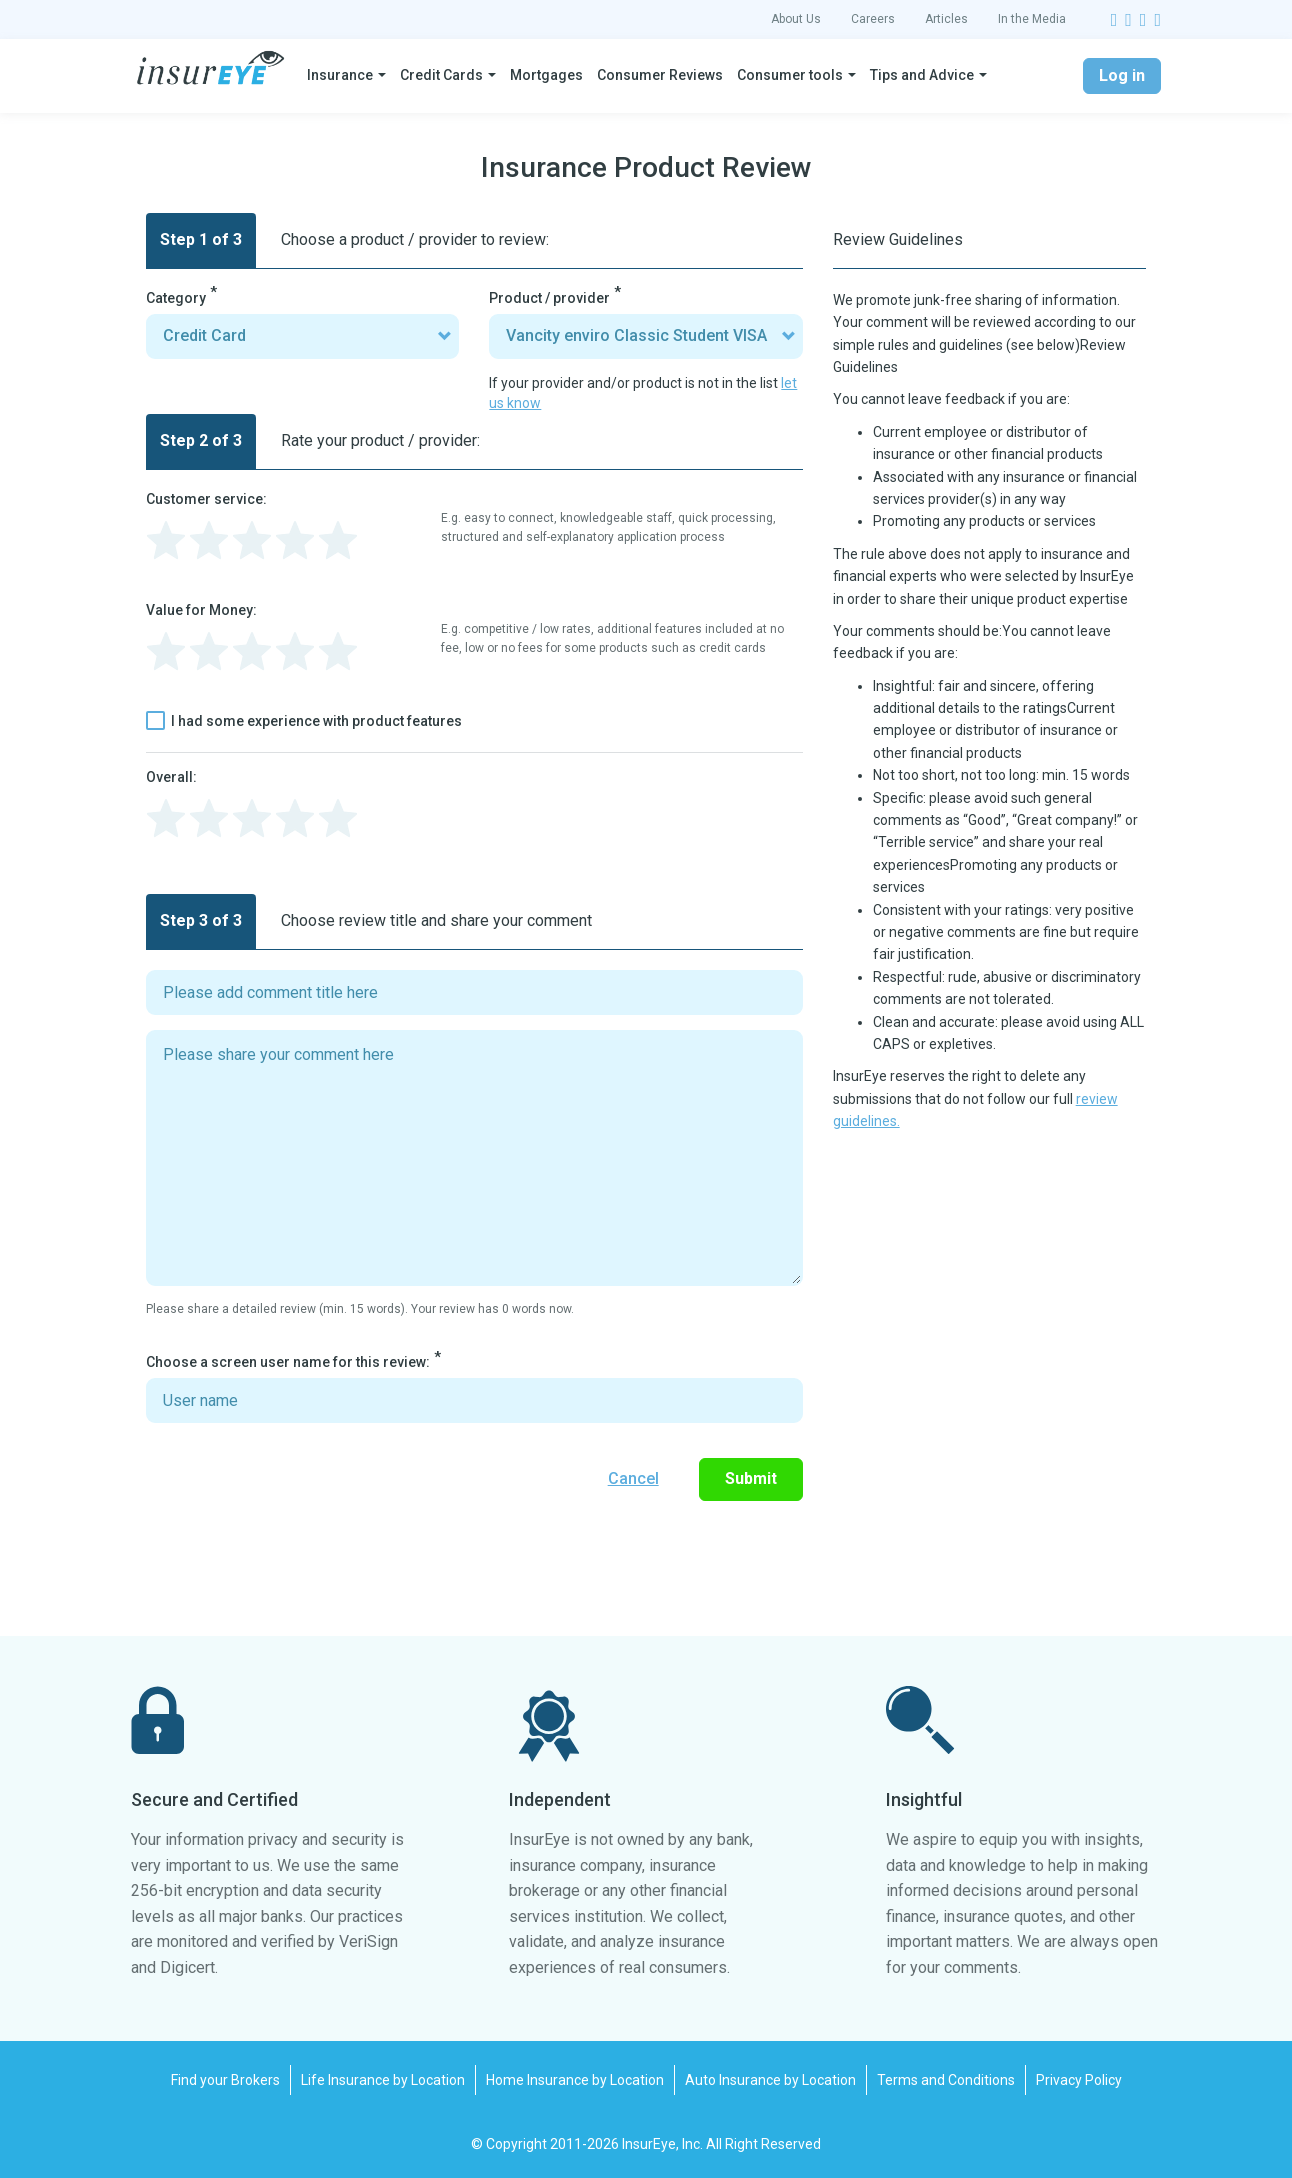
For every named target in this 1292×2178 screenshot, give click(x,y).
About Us (796, 19)
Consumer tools (790, 75)
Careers (873, 19)
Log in (1122, 75)
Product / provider (549, 298)
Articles (946, 19)
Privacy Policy (1079, 2080)
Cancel (633, 1478)
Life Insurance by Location (383, 2080)
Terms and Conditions (946, 2080)
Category (176, 298)
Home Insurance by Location (575, 2080)
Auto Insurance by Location (770, 2080)
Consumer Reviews (660, 75)
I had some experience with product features (304, 721)
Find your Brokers (225, 2080)
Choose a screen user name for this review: (288, 1362)
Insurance (340, 75)
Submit (751, 1478)
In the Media (1032, 19)
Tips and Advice (922, 75)
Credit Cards (441, 75)
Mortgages (546, 75)
